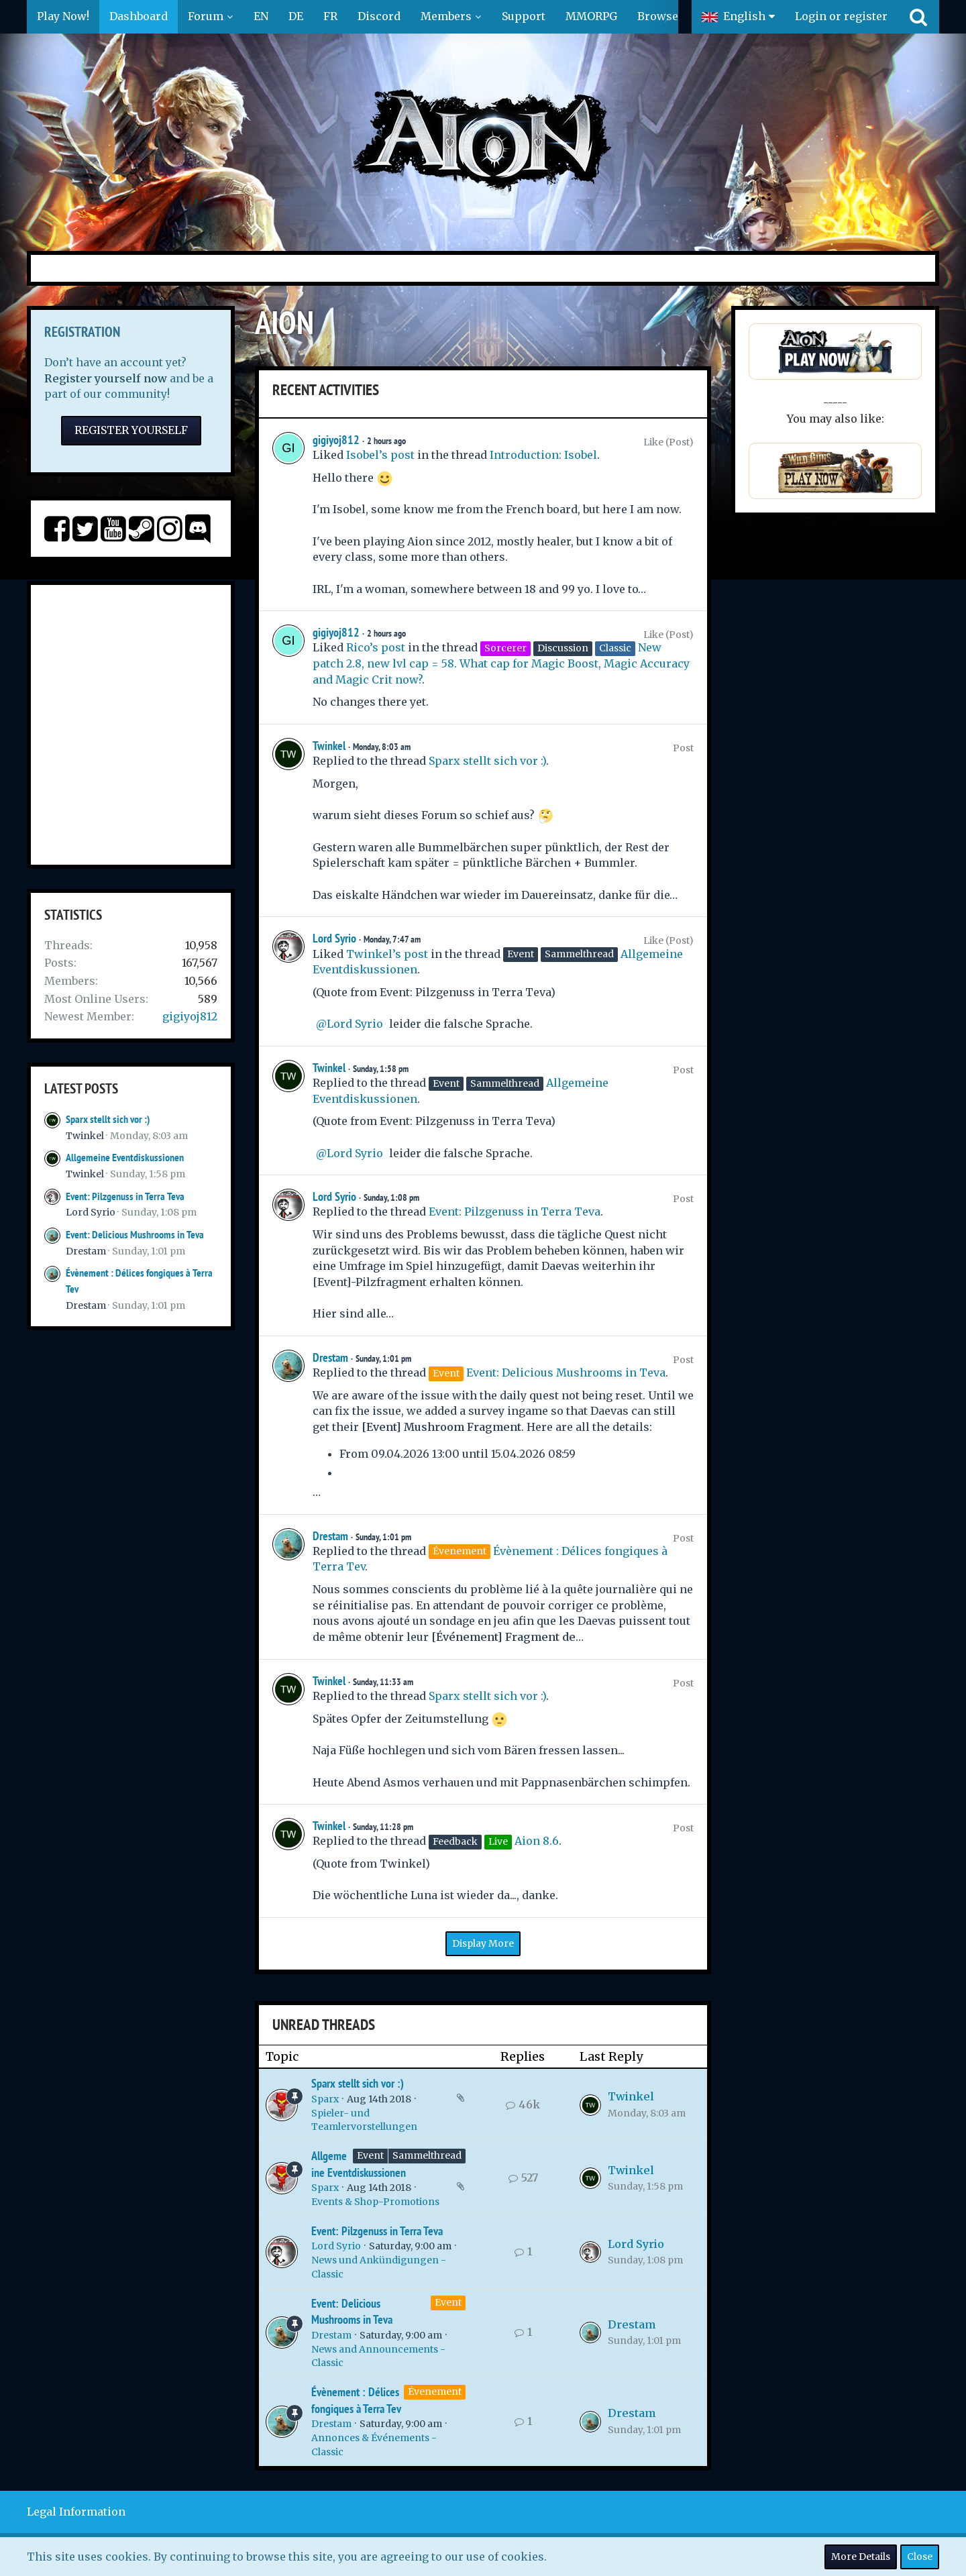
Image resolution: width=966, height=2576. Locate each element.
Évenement (435, 2391)
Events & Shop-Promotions (375, 2202)
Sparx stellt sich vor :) (108, 1119)
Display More (483, 1943)
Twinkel (85, 1136)
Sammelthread (427, 2155)
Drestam (86, 1251)
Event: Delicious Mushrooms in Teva (135, 1235)
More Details (860, 2557)
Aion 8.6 (537, 1840)
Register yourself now (105, 378)
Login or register (841, 16)
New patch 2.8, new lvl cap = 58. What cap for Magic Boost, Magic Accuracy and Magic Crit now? (501, 663)
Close (919, 2557)
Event (370, 2155)
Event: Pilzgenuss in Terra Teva (125, 1196)
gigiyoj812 (189, 1016)
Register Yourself (131, 430)
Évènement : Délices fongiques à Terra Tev (356, 2400)
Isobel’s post (380, 455)
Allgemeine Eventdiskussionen (125, 1157)
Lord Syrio (90, 1212)
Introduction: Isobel (543, 455)
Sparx (325, 2099)
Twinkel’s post (387, 954)
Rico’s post (375, 647)
